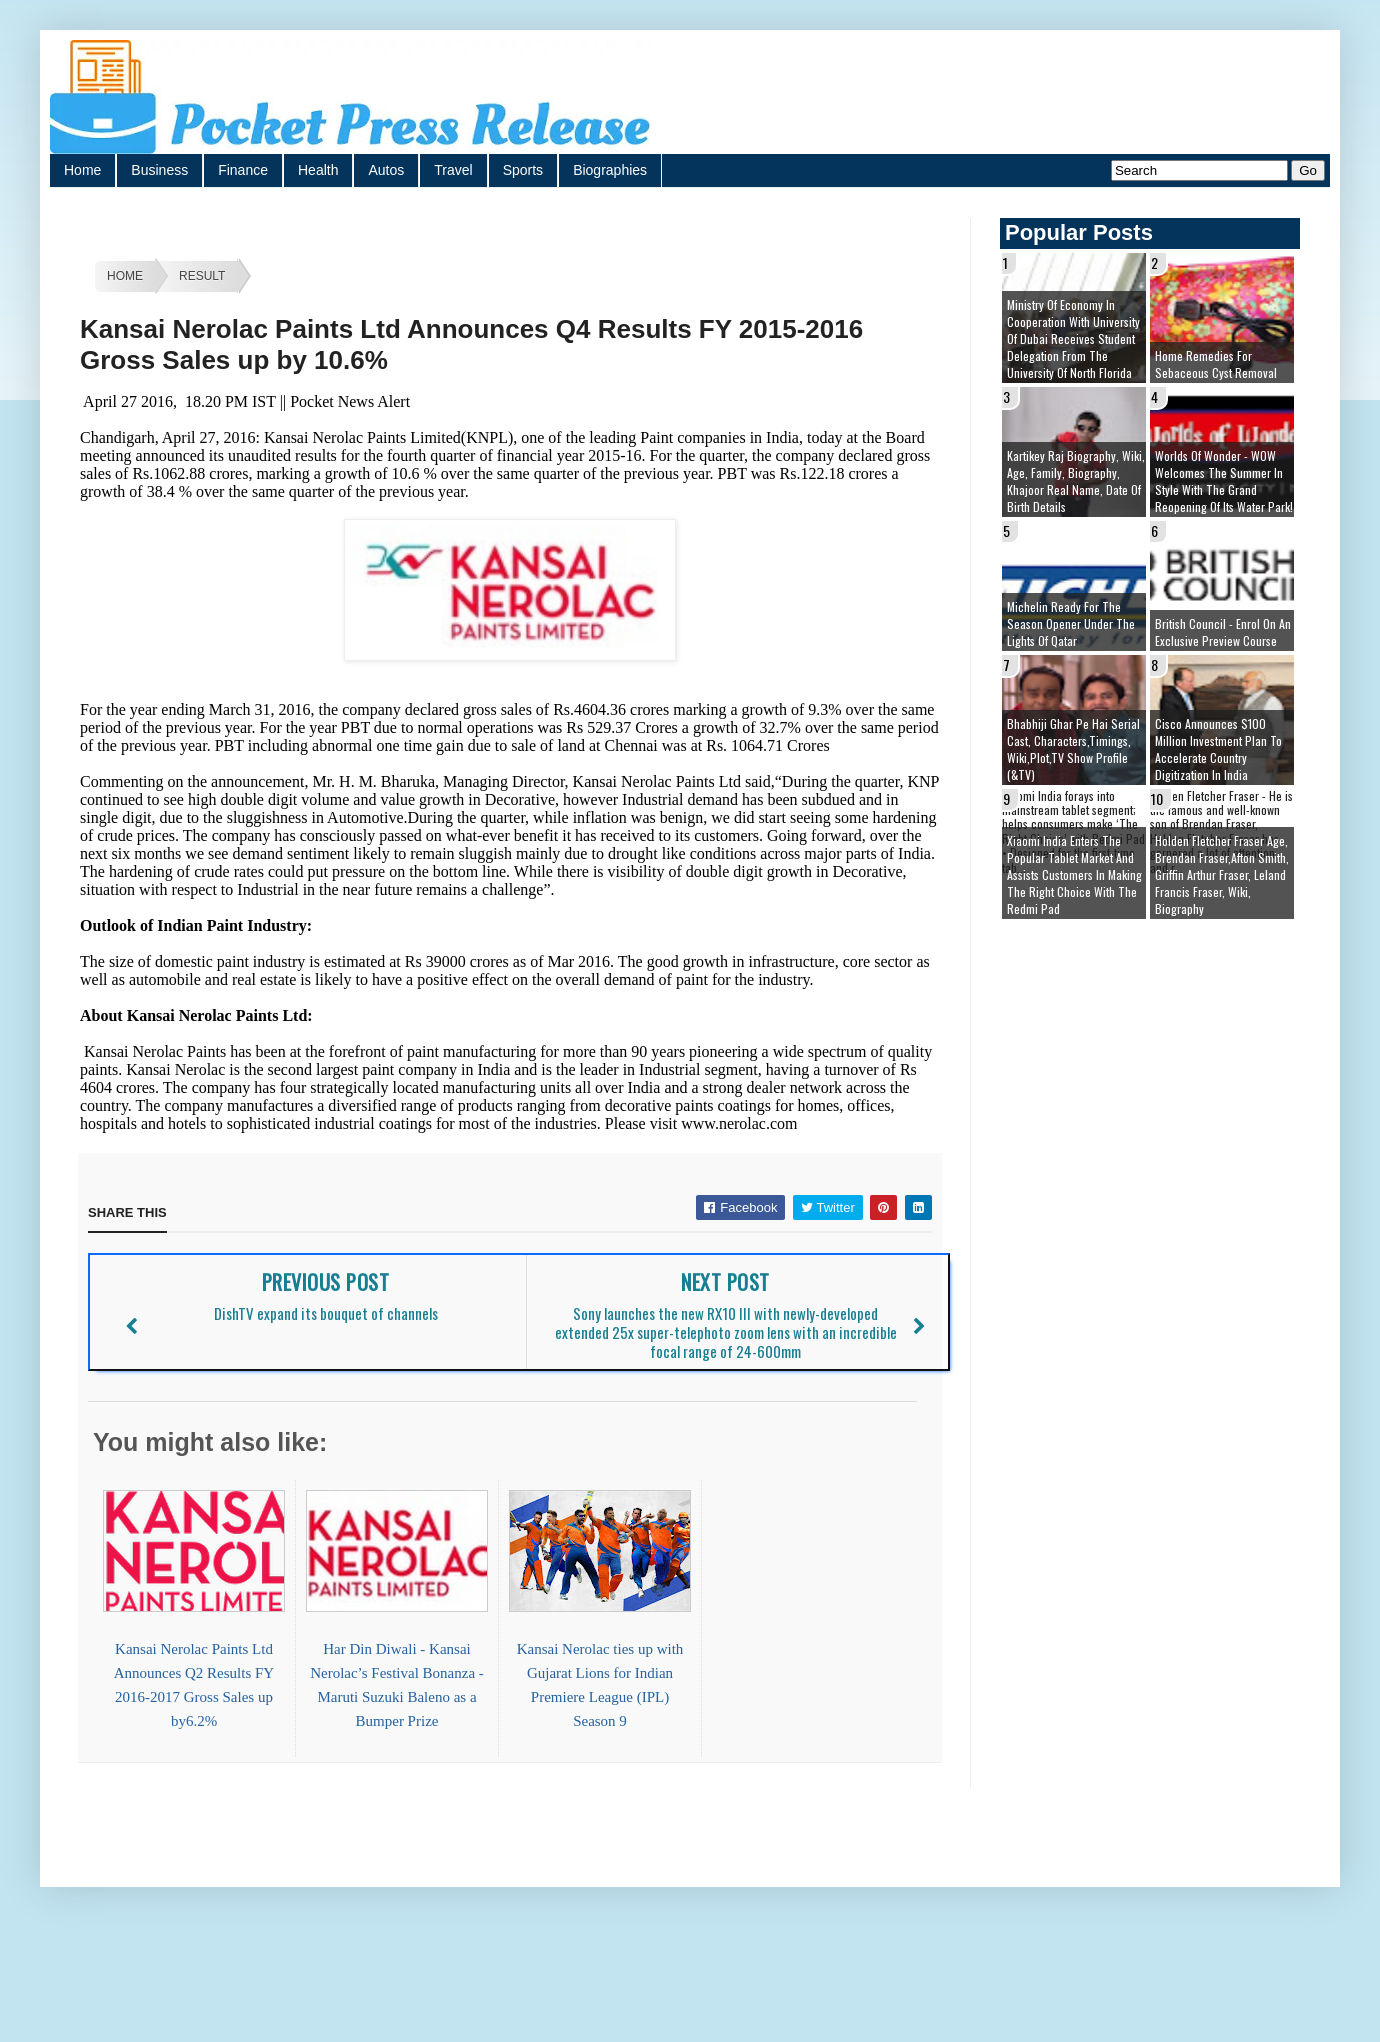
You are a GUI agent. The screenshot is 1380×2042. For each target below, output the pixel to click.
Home (82, 170)
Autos (386, 170)
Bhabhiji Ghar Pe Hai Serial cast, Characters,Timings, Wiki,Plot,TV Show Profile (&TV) (1073, 749)
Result (202, 276)
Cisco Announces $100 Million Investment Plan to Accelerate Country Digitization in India (1218, 749)
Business (159, 170)
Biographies (610, 170)
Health (318, 170)
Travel (453, 170)
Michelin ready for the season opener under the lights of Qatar (1071, 623)
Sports (523, 170)
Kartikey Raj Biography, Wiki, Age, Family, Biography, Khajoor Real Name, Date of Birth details (1076, 481)
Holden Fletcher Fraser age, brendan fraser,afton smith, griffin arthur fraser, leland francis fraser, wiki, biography (1222, 874)
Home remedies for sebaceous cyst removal (1216, 364)
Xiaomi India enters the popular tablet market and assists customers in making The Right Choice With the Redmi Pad (1074, 874)
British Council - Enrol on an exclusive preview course (1223, 632)
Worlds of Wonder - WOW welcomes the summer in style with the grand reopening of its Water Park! (1224, 481)
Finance (243, 170)
